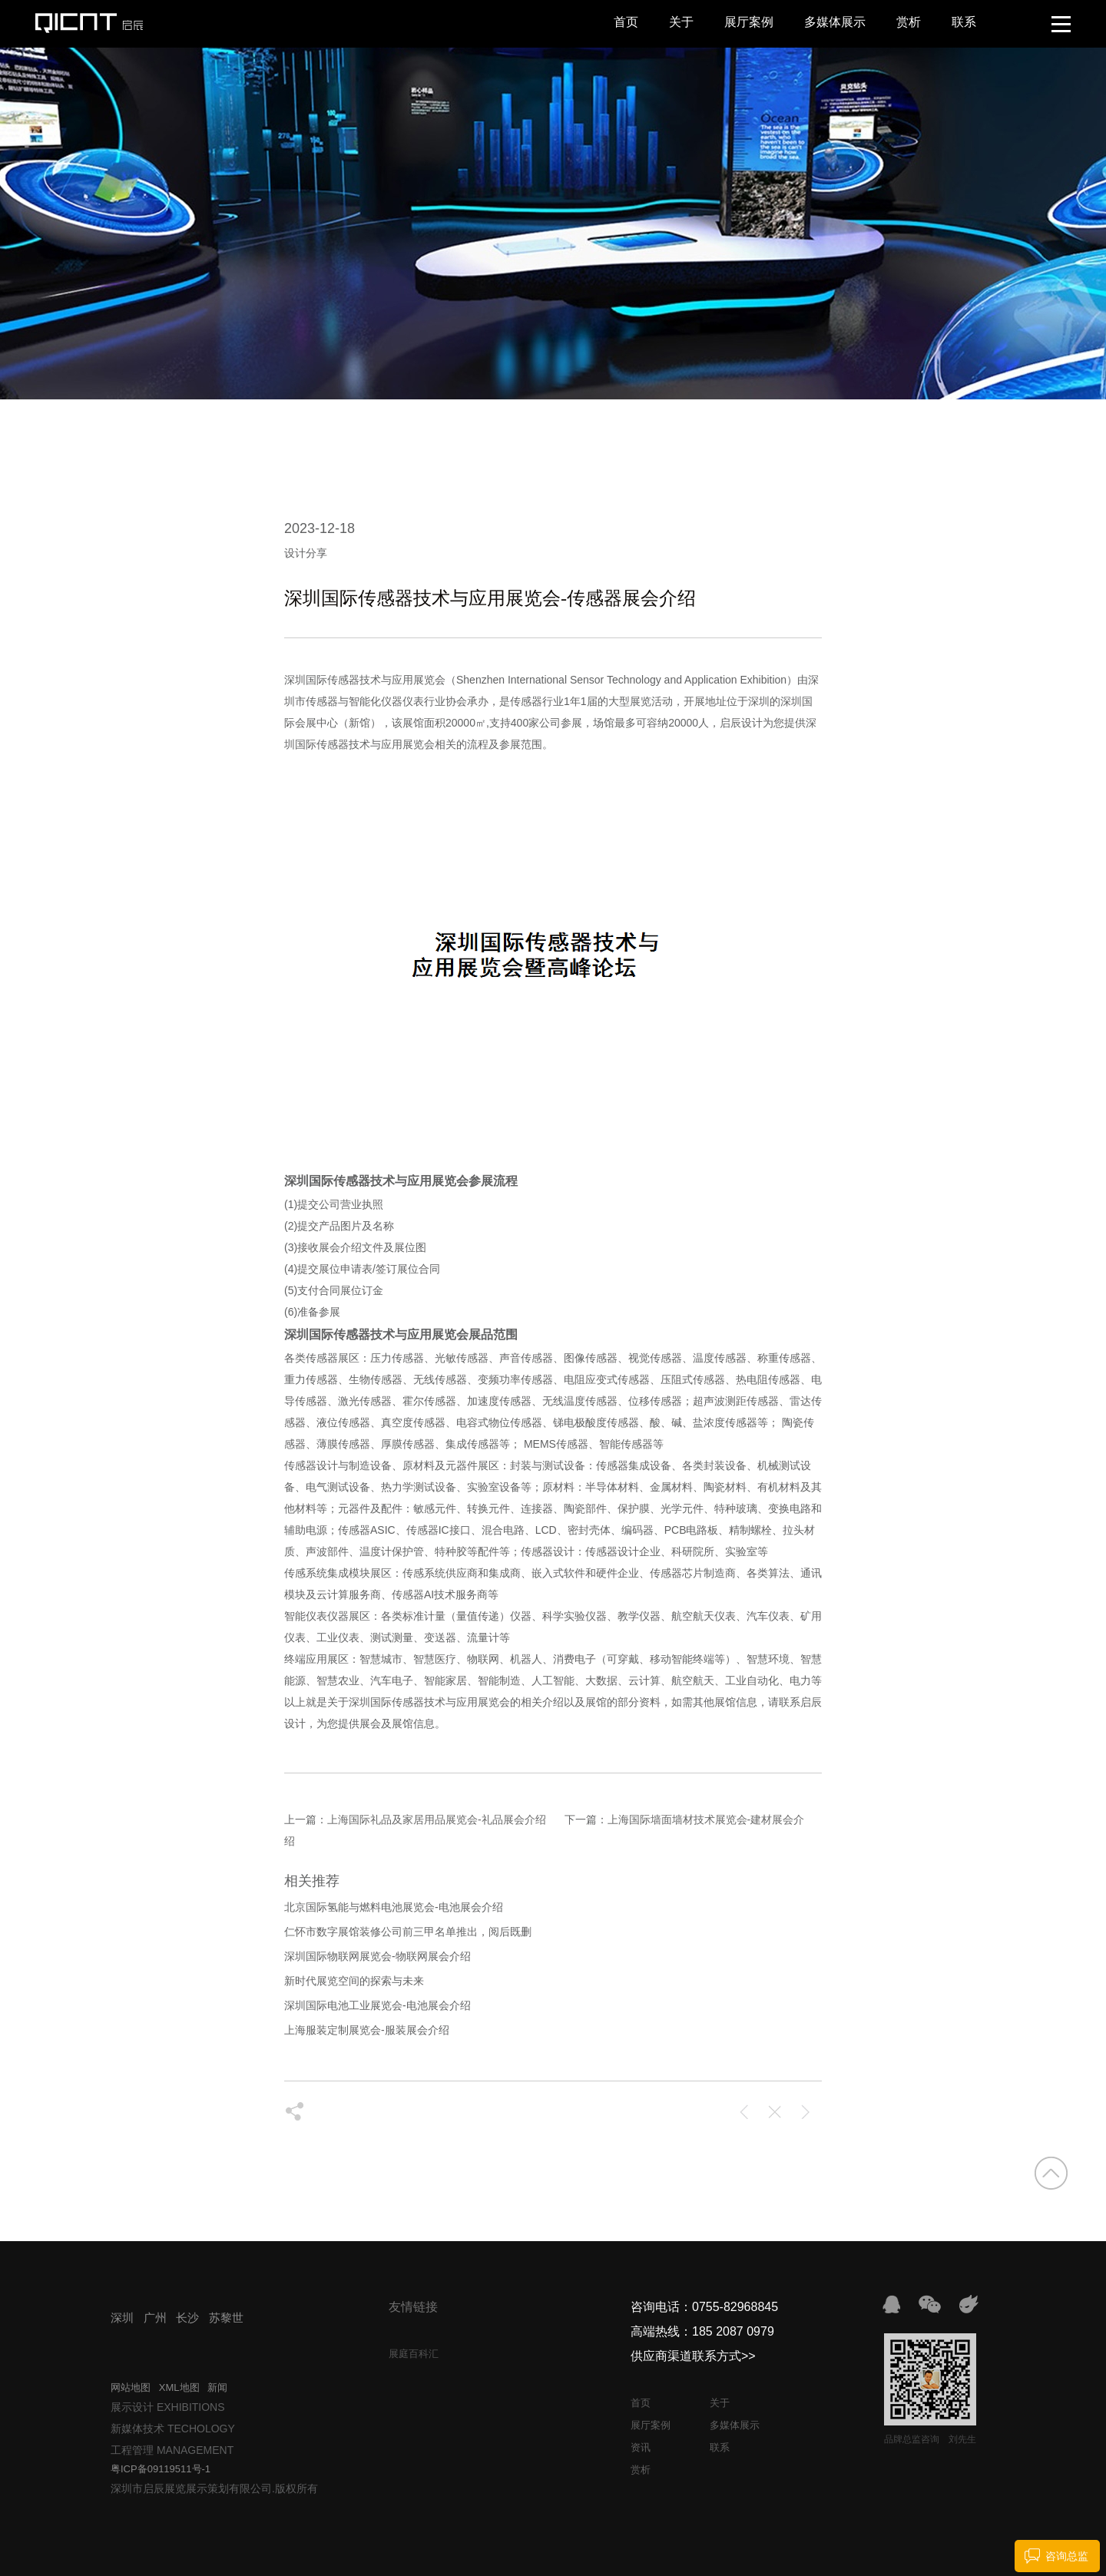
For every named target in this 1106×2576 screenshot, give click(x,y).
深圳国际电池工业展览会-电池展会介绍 (377, 2005)
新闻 (217, 2387)
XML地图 (179, 2387)
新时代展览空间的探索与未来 (354, 1981)
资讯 (641, 2447)
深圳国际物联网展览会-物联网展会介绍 (377, 1956)
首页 (626, 21)
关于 (681, 21)
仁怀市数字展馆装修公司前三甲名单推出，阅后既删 (407, 1931)
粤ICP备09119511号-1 (160, 2469)
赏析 (908, 21)
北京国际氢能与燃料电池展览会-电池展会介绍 (393, 1907)
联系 (964, 21)
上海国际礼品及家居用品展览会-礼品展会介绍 (436, 1819)
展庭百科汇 (414, 2353)
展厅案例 (748, 21)
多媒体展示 (835, 21)
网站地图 (131, 2387)
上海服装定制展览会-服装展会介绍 (366, 2030)
